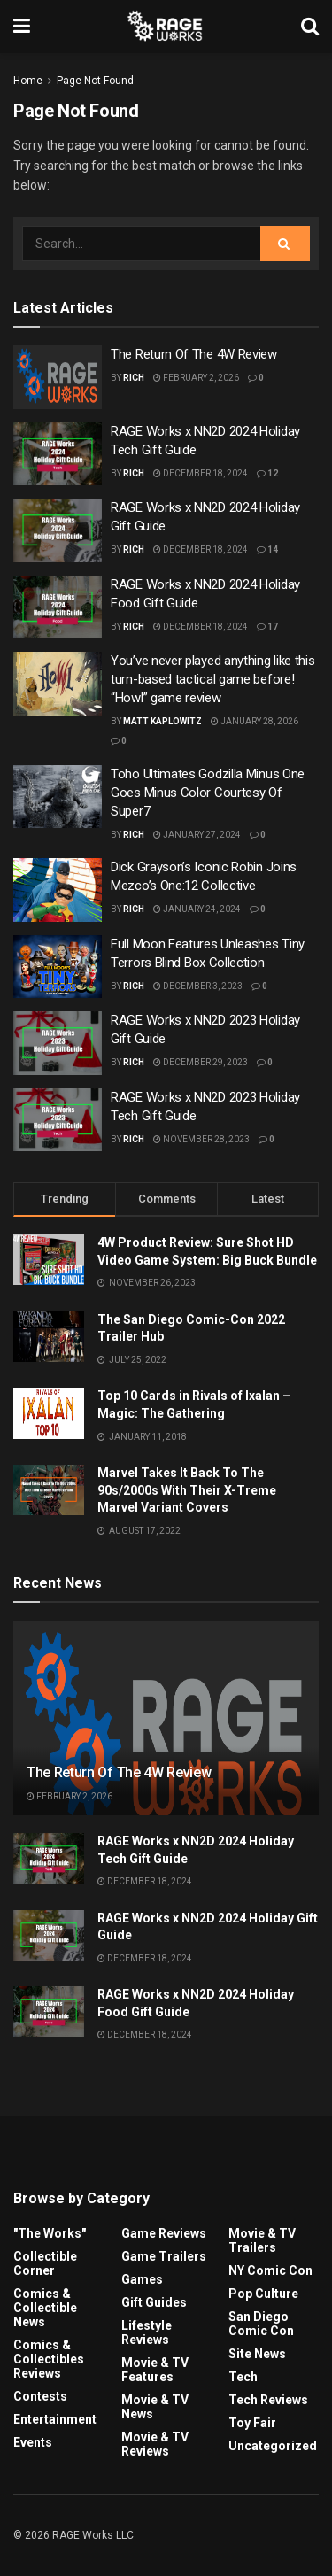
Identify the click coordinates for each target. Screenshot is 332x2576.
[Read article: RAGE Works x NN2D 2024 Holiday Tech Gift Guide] (57, 454)
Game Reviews (163, 2233)
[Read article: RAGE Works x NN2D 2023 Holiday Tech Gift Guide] (57, 1120)
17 (267, 626)
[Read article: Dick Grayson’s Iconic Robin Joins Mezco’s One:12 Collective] (57, 890)
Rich (133, 378)
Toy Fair (252, 2423)
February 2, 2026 (196, 378)
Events (32, 2442)
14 (267, 549)
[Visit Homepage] (166, 26)
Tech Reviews (268, 2400)
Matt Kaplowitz (162, 721)
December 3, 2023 (198, 986)
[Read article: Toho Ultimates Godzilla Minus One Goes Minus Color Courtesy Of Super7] (57, 797)
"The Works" (49, 2233)
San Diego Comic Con (261, 2323)
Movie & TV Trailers (262, 2240)
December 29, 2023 (200, 1062)
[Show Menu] (21, 26)
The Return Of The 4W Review (194, 354)
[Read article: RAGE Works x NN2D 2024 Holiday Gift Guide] (57, 530)
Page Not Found (95, 80)
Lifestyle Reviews (146, 2332)
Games (142, 2279)
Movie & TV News (155, 2407)
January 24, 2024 (197, 909)
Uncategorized (272, 2446)
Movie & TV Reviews (155, 2444)
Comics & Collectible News (45, 2307)
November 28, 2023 (201, 1139)
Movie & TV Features (155, 2370)
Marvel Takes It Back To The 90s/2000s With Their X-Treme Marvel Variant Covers (186, 1490)
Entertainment (55, 2419)
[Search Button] (310, 26)
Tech (243, 2377)
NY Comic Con (270, 2270)
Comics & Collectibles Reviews (48, 2359)
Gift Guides (154, 2302)
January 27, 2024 (197, 834)
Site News (257, 2354)
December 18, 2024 (200, 473)
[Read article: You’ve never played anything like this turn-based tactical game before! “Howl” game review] (57, 684)
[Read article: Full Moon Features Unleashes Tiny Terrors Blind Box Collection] (57, 967)
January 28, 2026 (254, 721)
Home (27, 80)
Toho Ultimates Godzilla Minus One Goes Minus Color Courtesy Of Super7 (208, 792)
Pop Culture (263, 2293)
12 (267, 473)
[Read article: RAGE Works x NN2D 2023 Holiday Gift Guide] (57, 1043)
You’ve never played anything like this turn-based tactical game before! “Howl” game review (213, 679)
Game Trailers (163, 2256)
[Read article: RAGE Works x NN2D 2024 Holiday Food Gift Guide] (57, 607)
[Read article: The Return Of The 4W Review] (57, 377)
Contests (40, 2396)
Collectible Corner (45, 2263)
